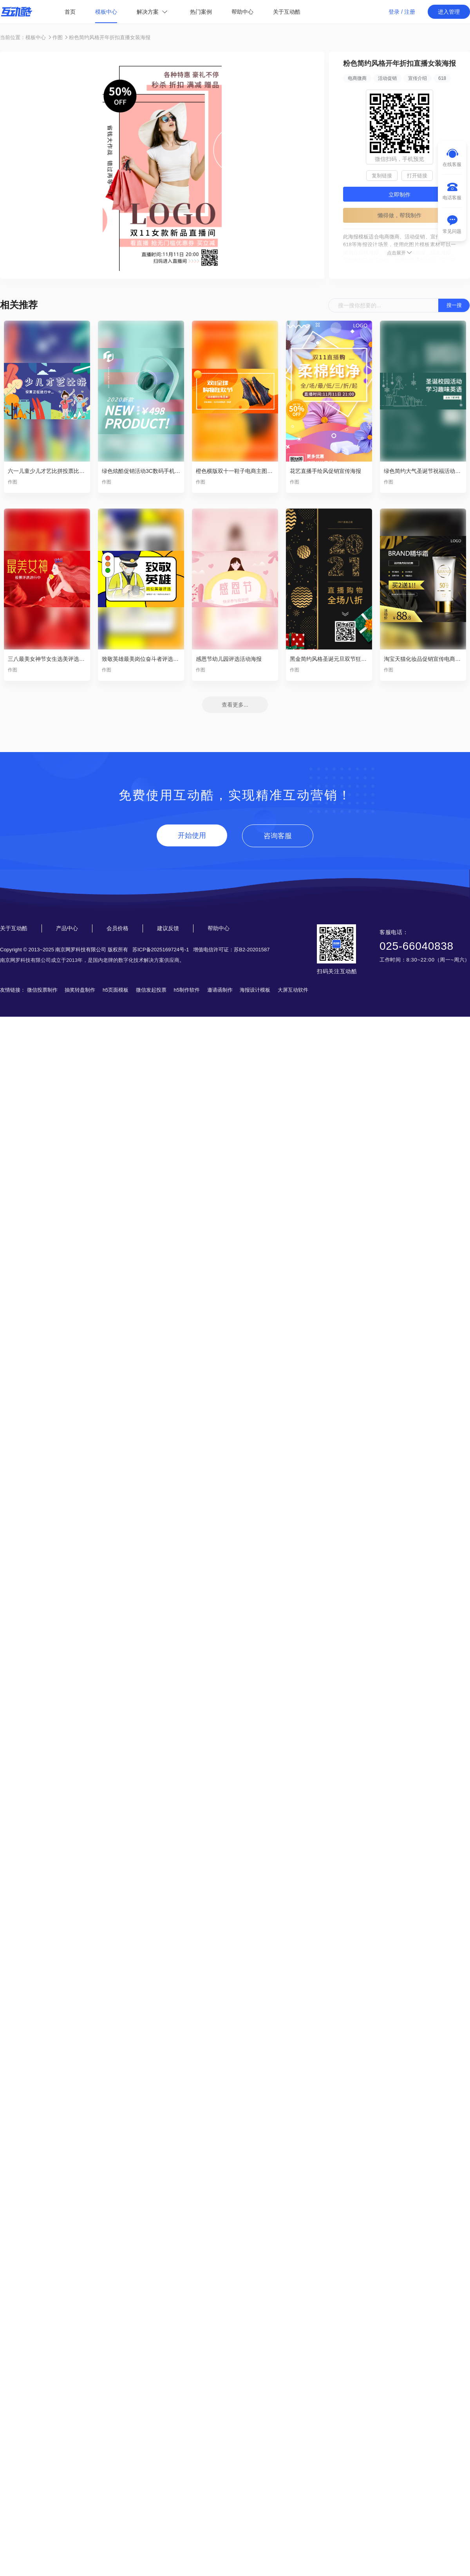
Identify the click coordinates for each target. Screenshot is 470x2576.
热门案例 (201, 12)
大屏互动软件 (293, 990)
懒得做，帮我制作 (399, 215)
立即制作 (399, 194)
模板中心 (106, 12)
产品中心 (67, 928)
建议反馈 (168, 928)
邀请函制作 (220, 990)
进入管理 (449, 12)
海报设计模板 (255, 990)
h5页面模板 (115, 990)
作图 (57, 37)
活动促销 (387, 78)
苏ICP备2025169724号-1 (160, 949)
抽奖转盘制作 (80, 990)
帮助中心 (242, 12)
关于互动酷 (286, 12)
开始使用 (192, 835)
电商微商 (357, 78)
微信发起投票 (151, 990)
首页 (70, 12)
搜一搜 (454, 305)
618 (442, 78)
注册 (409, 12)
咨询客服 (278, 836)
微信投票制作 (42, 990)
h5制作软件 (187, 990)
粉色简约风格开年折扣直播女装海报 (109, 37)
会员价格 (117, 928)
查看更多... (235, 705)
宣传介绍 (417, 78)
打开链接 (417, 176)
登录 (394, 12)
